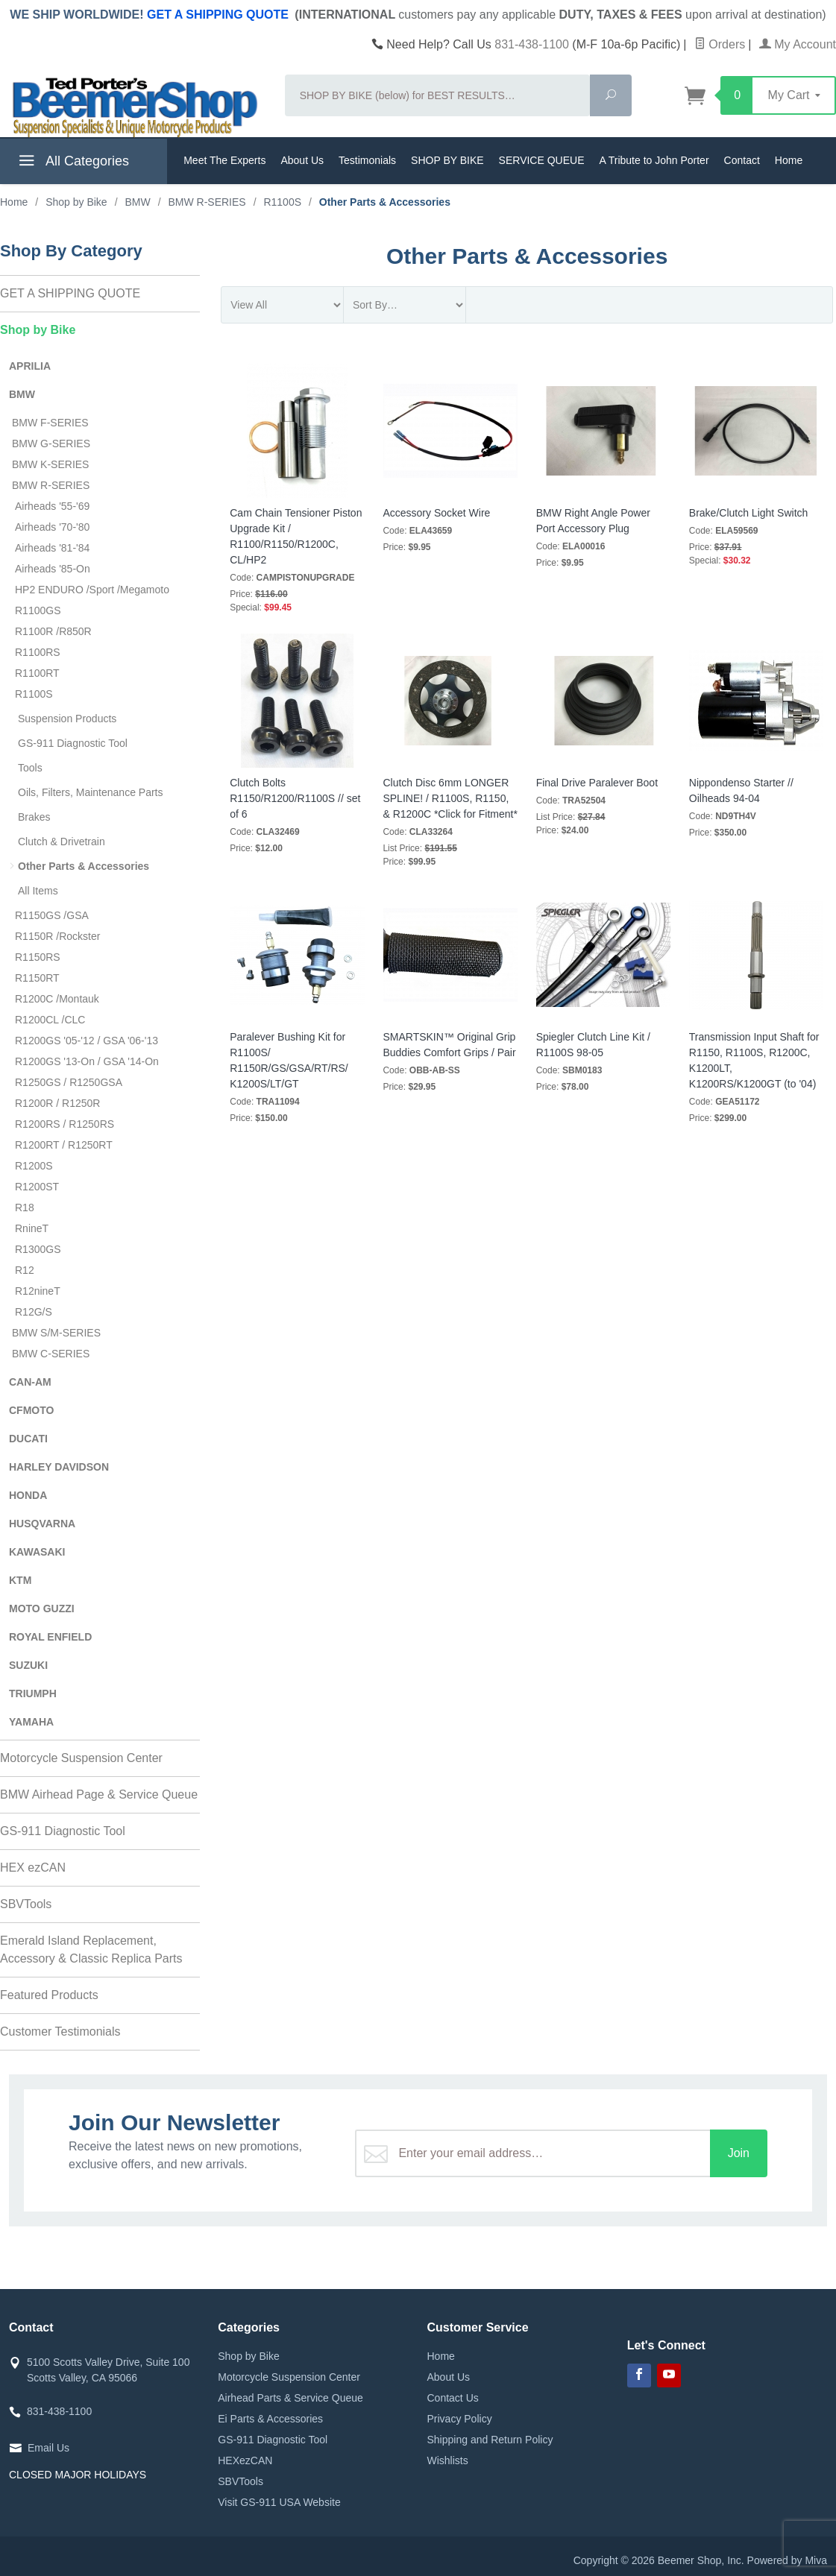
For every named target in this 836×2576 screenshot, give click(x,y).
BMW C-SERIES (50, 1354)
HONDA (28, 1495)
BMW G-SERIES (51, 443)
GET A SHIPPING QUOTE (218, 14)
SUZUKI (28, 1665)
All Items (38, 891)
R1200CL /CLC (50, 1020)
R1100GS (37, 610)
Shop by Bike (37, 329)
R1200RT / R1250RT (64, 1145)
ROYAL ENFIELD (50, 1637)
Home (788, 160)
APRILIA (30, 366)
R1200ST (37, 1187)
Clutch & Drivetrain (61, 841)
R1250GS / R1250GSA (68, 1082)
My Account (797, 44)
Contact (742, 160)
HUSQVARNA (42, 1524)
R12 (24, 1270)
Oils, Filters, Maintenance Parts (90, 792)
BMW (22, 394)
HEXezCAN (245, 2460)
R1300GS (37, 1249)
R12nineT (37, 1291)
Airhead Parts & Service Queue (290, 2398)
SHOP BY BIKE (447, 160)
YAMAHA (31, 1722)
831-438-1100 (531, 44)
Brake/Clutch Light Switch (748, 513)
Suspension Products (67, 718)
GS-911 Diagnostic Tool (73, 743)
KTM (20, 1580)
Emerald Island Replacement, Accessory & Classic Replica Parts (91, 1949)
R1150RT (37, 978)
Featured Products (49, 1995)
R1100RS (37, 652)
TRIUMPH (33, 1693)
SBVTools (25, 1904)
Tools (30, 768)
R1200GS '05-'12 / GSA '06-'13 (86, 1040)
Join (738, 2153)
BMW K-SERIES (50, 464)
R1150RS (37, 957)
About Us (302, 160)
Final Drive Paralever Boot (597, 783)
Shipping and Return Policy (490, 2440)
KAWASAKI (37, 1552)
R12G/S (33, 1312)
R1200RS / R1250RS (64, 1124)
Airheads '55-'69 (52, 506)
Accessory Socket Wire (436, 513)
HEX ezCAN (33, 1867)
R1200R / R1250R (57, 1103)
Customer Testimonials (60, 2031)
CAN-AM (30, 1382)
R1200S (34, 1166)
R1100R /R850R (53, 631)
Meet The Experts (224, 160)
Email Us (48, 2448)
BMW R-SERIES (50, 485)
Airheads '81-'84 (52, 548)
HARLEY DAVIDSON (59, 1467)
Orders (719, 44)
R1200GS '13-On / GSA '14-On (87, 1061)
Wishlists (447, 2460)
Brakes (34, 817)
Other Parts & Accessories (83, 866)
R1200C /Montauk (57, 999)
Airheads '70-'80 (52, 527)
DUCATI (28, 1439)
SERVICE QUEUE (542, 160)
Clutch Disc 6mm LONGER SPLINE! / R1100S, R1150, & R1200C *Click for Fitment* (450, 798)
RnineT (31, 1228)
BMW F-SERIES (50, 423)
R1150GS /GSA (52, 915)
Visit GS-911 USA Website (279, 2502)
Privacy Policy (459, 2419)
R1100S (34, 694)
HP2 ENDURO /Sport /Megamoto (92, 590)
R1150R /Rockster (57, 936)
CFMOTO (31, 1410)
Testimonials (367, 160)
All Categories (72, 163)
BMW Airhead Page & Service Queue (99, 1794)
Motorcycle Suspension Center (81, 1758)
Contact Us (453, 2398)
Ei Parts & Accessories (270, 2419)
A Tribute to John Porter (653, 160)
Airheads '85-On (52, 569)
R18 (24, 1207)
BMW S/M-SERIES (56, 1333)
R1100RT (37, 673)
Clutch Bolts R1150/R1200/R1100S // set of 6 (295, 798)
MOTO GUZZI (42, 1608)
